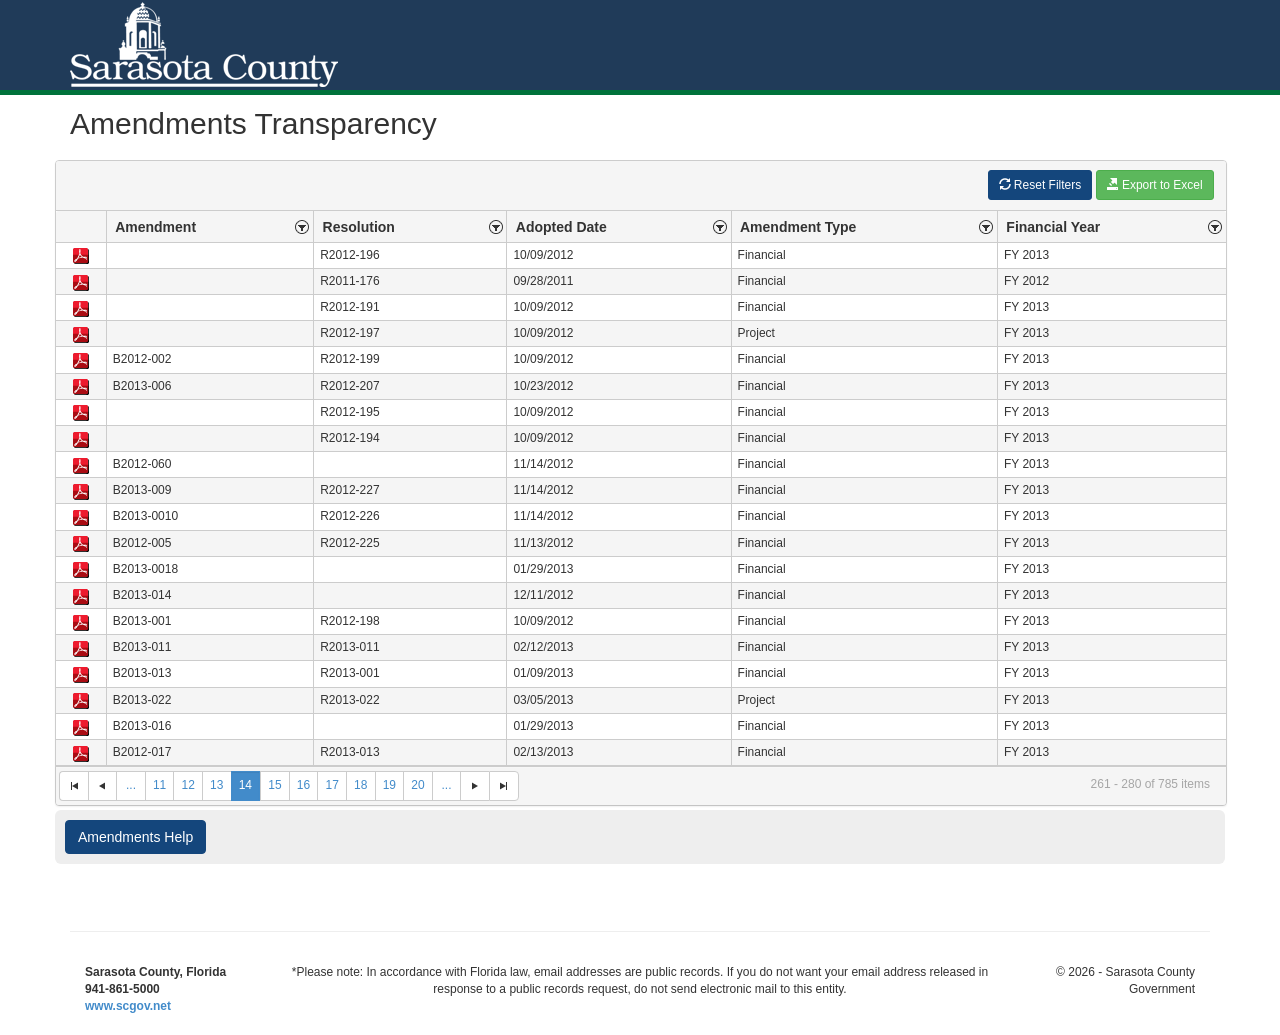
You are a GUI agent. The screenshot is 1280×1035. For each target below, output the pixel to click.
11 (159, 785)
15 (274, 785)
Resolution (359, 227)
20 (417, 785)
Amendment (155, 227)
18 (360, 785)
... (131, 785)
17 (331, 785)
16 (303, 785)
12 (187, 785)
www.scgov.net (128, 1006)
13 (216, 785)
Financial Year (1053, 227)
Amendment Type (798, 227)
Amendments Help (135, 837)
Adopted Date (561, 227)
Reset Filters (1040, 184)
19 (389, 785)
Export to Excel (1155, 184)
